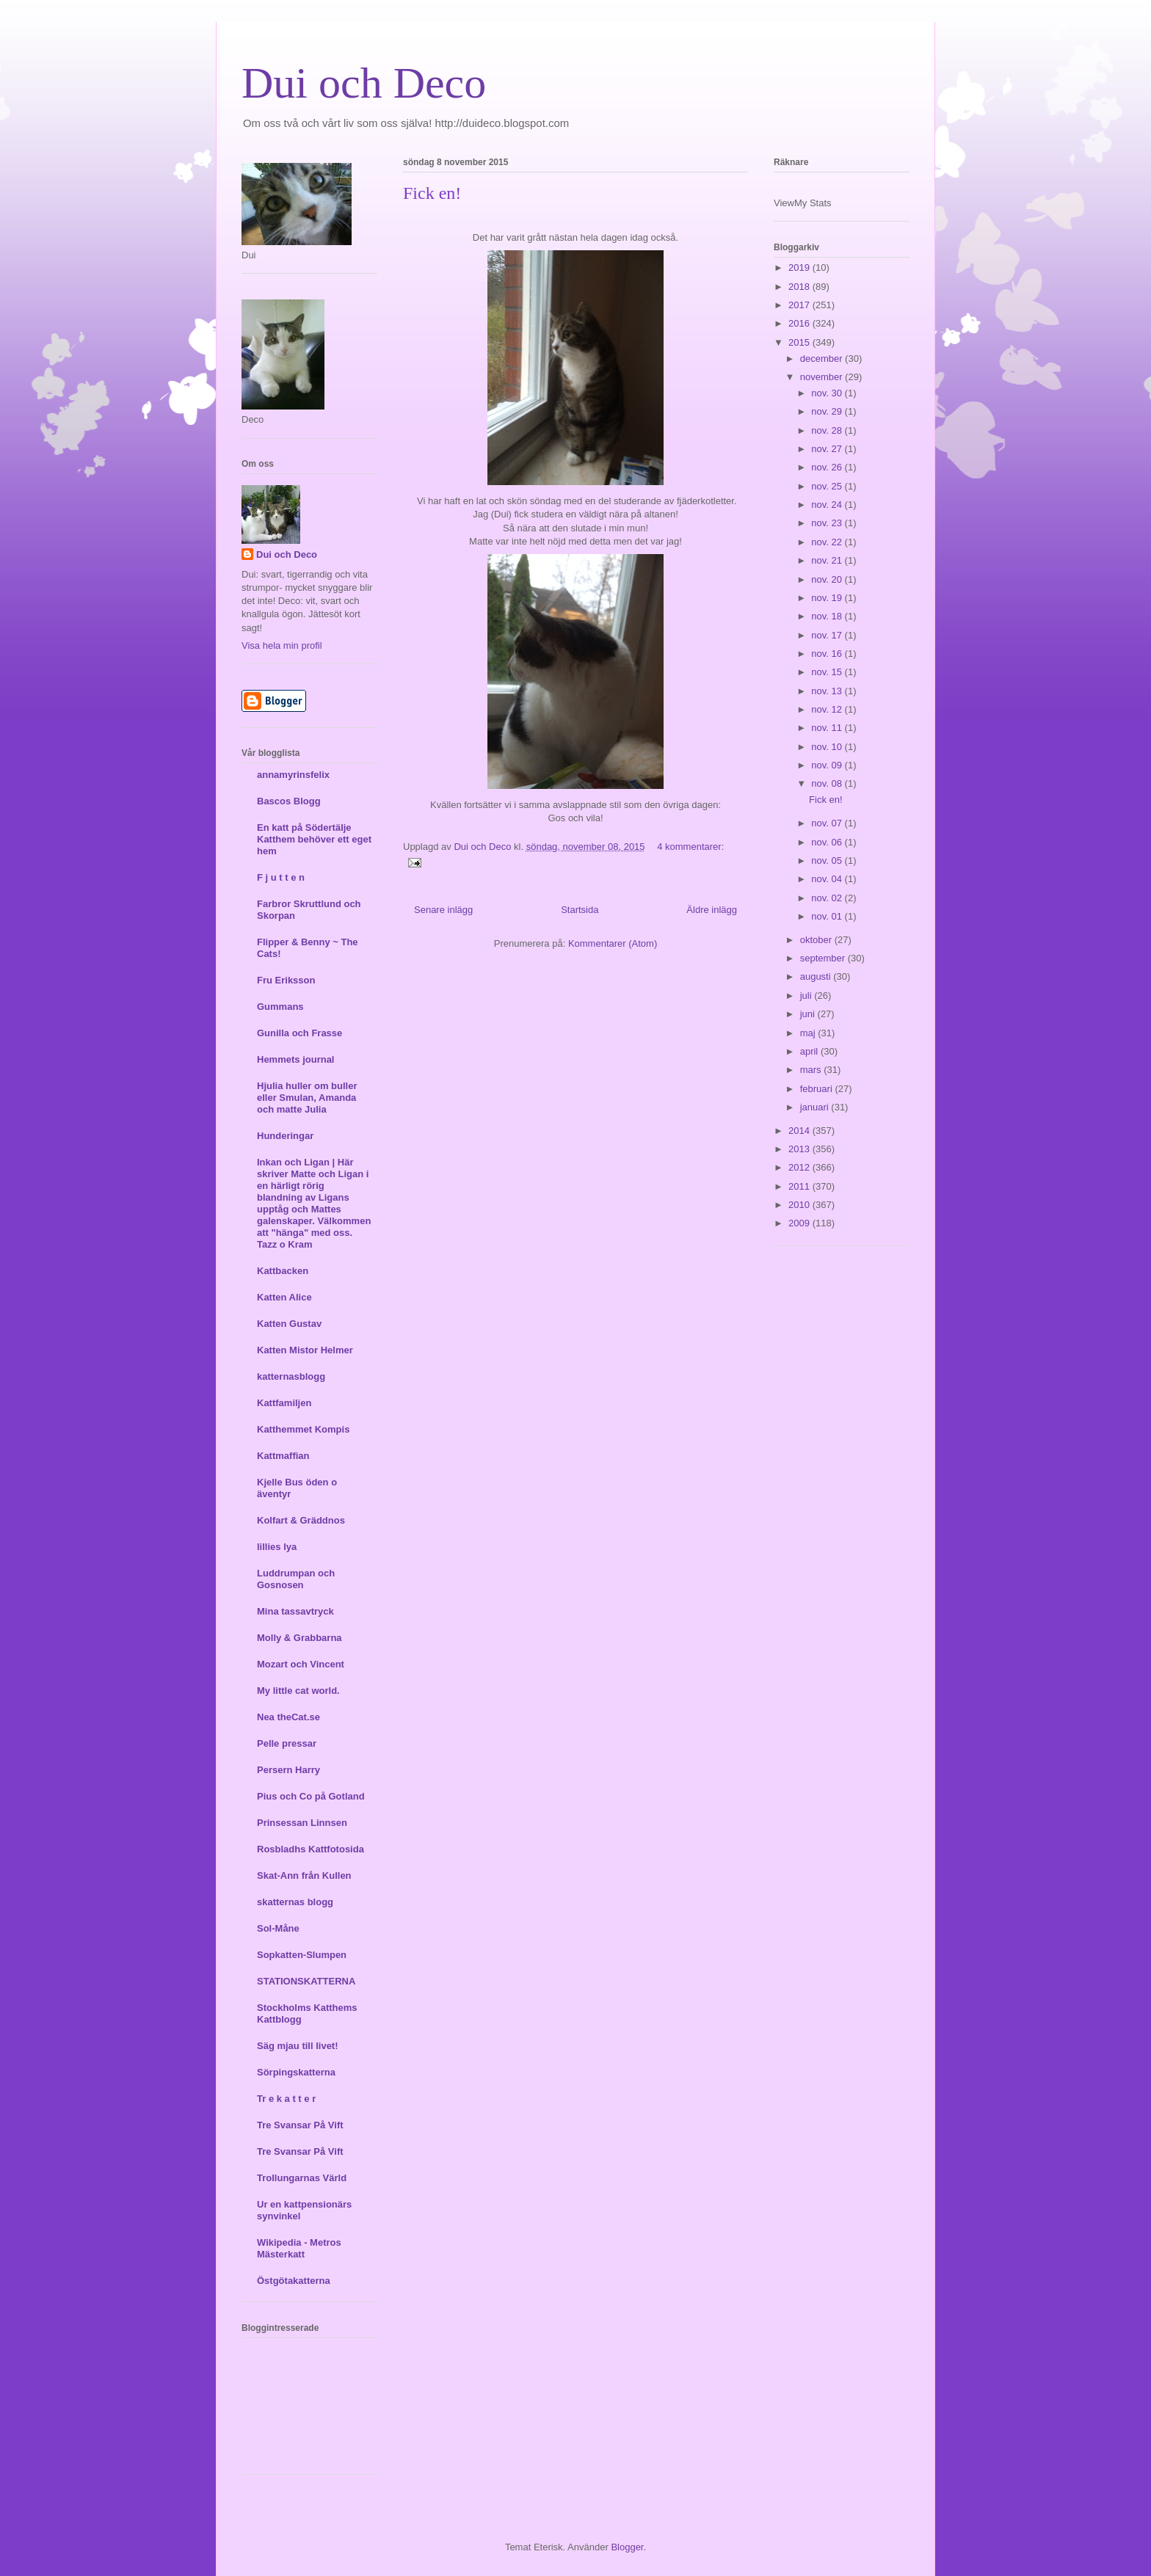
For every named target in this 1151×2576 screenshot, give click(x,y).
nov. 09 (827, 765)
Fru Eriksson (286, 980)
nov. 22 (827, 541)
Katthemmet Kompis (303, 1429)
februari (817, 1088)
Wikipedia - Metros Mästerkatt (299, 2248)
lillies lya (277, 1546)
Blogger (627, 2547)
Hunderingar (285, 1135)
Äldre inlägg (711, 909)
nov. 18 (827, 616)
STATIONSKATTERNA (306, 1981)
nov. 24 (827, 504)
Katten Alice (284, 1297)
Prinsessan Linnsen (302, 1822)
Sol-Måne (278, 1928)
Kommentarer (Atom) (612, 943)
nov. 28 (827, 430)
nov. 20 (827, 579)
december (822, 358)
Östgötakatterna (293, 2280)
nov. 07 (827, 823)
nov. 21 (827, 560)
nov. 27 (827, 448)
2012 (800, 1167)
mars (812, 1069)
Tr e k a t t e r (286, 2098)
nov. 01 (827, 916)
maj (809, 1032)
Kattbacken (282, 1270)
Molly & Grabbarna (299, 1637)
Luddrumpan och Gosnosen (296, 1579)
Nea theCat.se (288, 1716)
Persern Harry (288, 1769)
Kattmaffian (283, 1455)
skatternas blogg (295, 1901)
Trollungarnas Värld (301, 2177)
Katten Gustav (289, 1323)
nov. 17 (827, 635)
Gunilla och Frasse (299, 1032)
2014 (800, 1130)
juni (809, 1013)
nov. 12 (827, 709)
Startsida (579, 909)
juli (807, 995)
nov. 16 (827, 653)
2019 (800, 267)
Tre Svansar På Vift (300, 2125)
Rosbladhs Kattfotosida (310, 1849)
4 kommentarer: (690, 846)
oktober (817, 939)
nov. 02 (827, 897)
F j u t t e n (281, 877)
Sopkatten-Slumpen (301, 1954)
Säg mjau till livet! (297, 2045)
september (824, 958)
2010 (800, 1204)
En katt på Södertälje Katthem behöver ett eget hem (314, 839)
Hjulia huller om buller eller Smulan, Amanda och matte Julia (307, 1097)
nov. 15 (827, 671)
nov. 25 (827, 486)
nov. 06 (827, 842)
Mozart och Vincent (300, 1664)
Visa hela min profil (282, 645)
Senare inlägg (443, 909)
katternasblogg (291, 1376)
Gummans (280, 1006)
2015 (800, 342)
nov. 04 (827, 878)
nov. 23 (827, 522)
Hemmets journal (295, 1059)
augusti (817, 976)
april (810, 1051)
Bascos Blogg (289, 801)
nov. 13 (827, 690)
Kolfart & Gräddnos (301, 1520)
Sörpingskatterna (296, 2072)
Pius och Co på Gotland (311, 1796)
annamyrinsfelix (293, 774)
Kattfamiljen (284, 1402)
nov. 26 (827, 467)
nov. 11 (827, 727)
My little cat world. (298, 1690)
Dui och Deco (364, 83)
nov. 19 (827, 597)
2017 (800, 304)
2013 (800, 1148)
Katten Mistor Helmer (305, 1350)
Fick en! (432, 193)
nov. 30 (827, 393)
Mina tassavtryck (295, 1611)
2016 (800, 323)
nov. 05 (827, 860)
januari (816, 1107)
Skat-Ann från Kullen (304, 1875)
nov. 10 (827, 746)
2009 (800, 1223)
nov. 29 (827, 411)
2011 (800, 1186)
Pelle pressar (286, 1743)
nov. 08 (827, 783)
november (822, 376)
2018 (800, 286)
